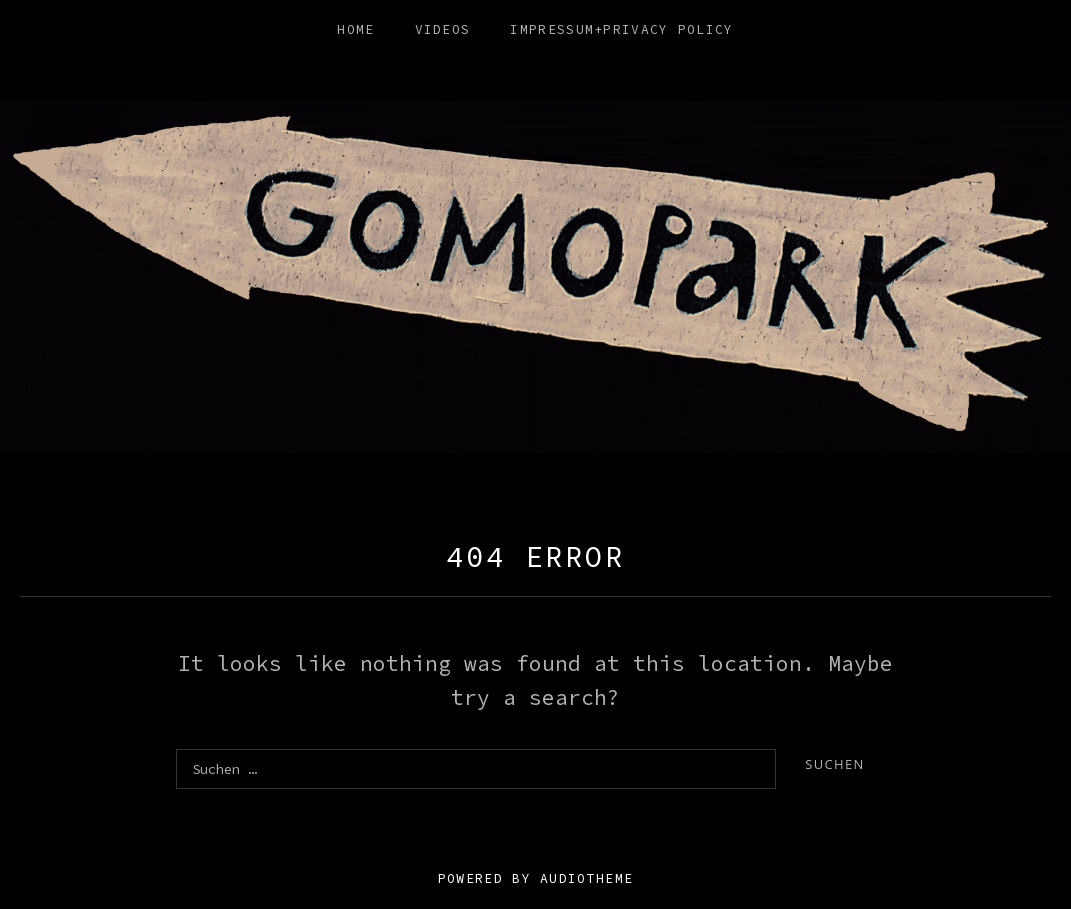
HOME (355, 29)
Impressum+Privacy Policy (621, 29)
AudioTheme (586, 878)
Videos (443, 29)
